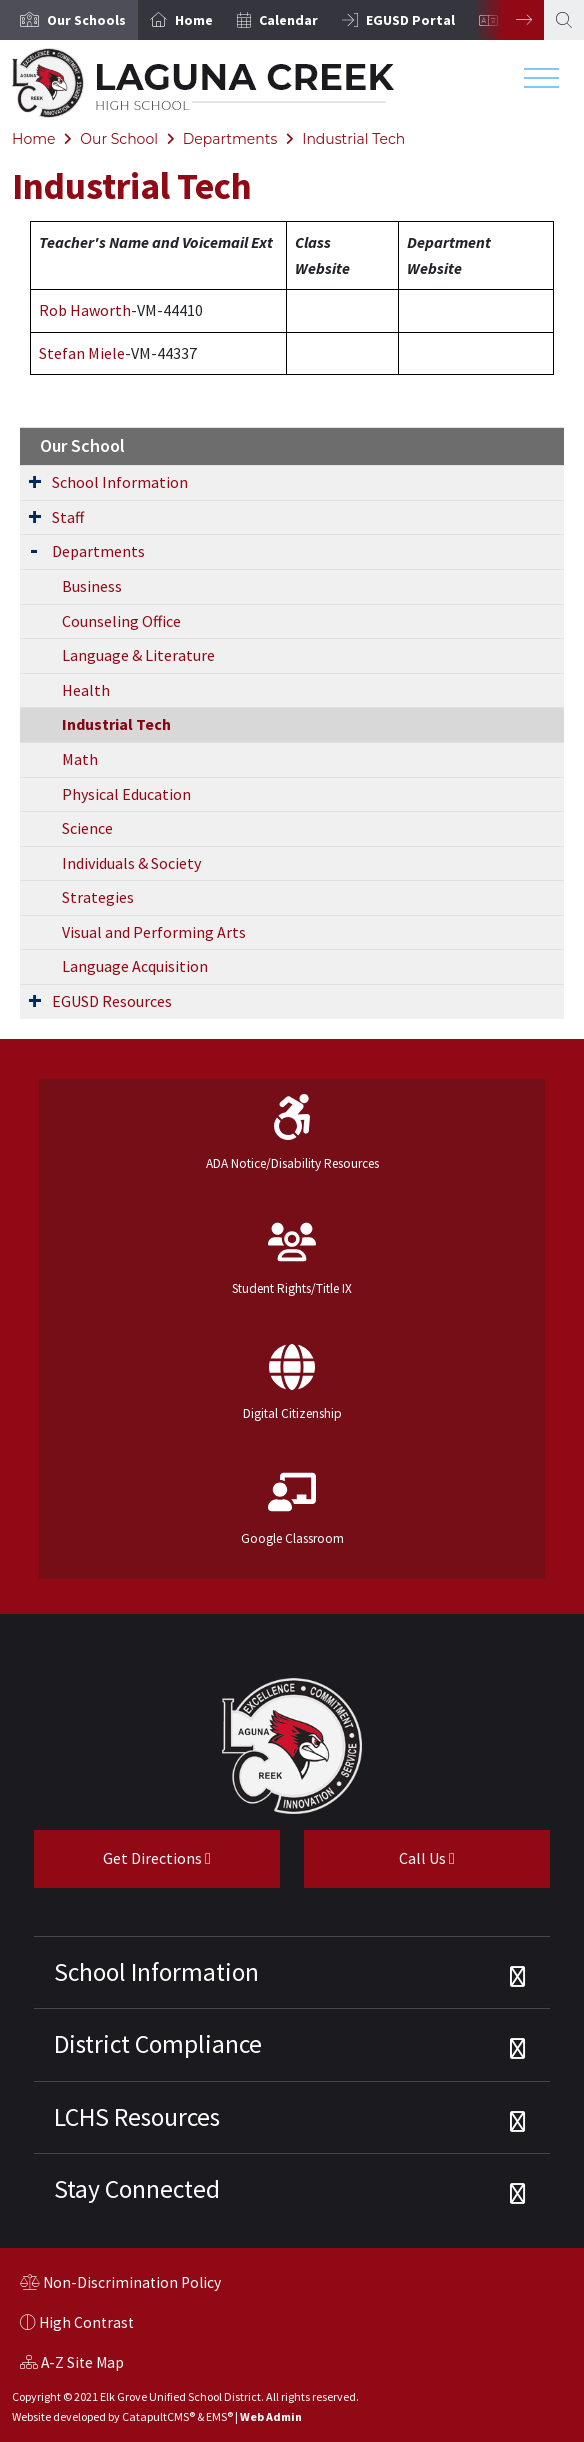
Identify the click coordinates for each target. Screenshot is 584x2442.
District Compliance (158, 2044)
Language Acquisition (135, 966)
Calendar (288, 20)
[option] (69, 20)
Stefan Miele (82, 353)
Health (86, 690)
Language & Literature (138, 655)
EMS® (219, 2416)
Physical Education (126, 794)
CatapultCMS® (158, 2416)
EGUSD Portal (410, 20)
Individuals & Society (131, 863)
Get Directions (122, 1866)
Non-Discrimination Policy (120, 2285)
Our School (119, 139)
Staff (68, 517)
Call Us (379, 1866)
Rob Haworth (85, 310)
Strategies (98, 897)
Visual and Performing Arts (154, 932)
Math (80, 759)
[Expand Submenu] (35, 481)
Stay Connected (137, 2189)
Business (92, 586)
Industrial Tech (353, 139)
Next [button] (509, 20)
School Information (120, 482)
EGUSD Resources (112, 1001)
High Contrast (86, 2322)
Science (87, 828)
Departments (230, 139)
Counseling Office (121, 621)
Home (194, 20)
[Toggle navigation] (541, 83)
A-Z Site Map (72, 2365)
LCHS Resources (137, 2117)
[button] (86, 20)
